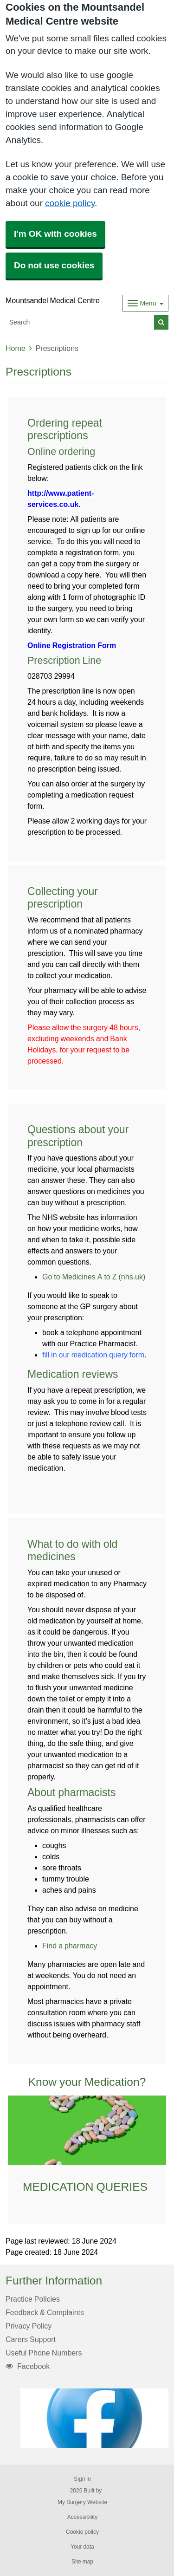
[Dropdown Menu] (145, 303)
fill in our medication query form (93, 1354)
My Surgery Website (82, 2502)
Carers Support (31, 2339)
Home (16, 348)
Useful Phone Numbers (44, 2352)
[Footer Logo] (94, 2418)
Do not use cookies (54, 265)
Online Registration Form (71, 645)
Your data (82, 2547)
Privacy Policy (29, 2325)
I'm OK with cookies (55, 233)
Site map (82, 2561)
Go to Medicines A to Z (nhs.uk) (93, 1276)
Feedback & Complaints (45, 2312)
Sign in (82, 2479)
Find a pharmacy (69, 1945)
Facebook (28, 2366)
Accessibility (82, 2517)
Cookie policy (82, 2532)
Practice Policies (33, 2299)
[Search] (80, 322)
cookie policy (70, 203)
